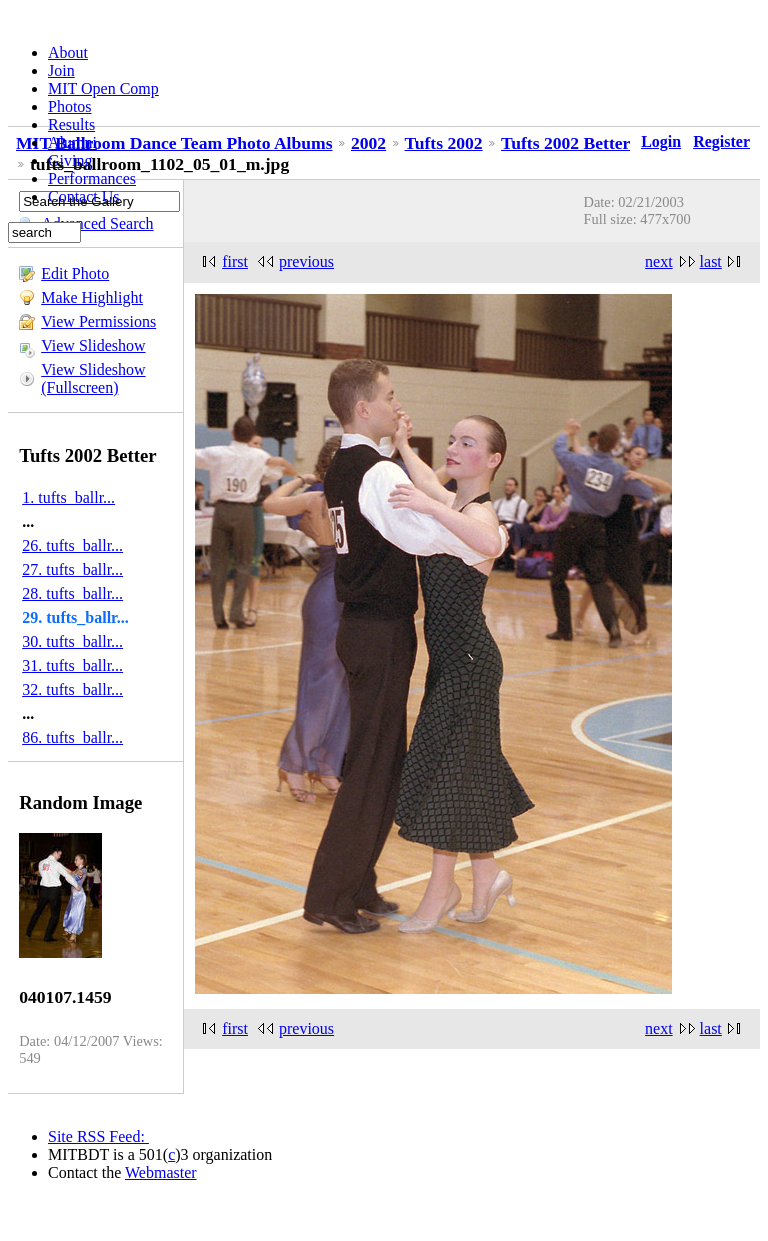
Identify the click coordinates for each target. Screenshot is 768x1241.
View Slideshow (93, 345)
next (659, 261)
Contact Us (84, 196)
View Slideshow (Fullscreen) (93, 378)
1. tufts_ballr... (68, 497)
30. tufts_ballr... (72, 641)
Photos (70, 106)
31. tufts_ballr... (72, 665)
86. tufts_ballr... (72, 737)
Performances (92, 178)
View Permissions (98, 321)
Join (61, 70)
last (711, 261)
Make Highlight (92, 297)
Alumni (72, 142)
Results (71, 124)
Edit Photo (75, 273)
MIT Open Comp (103, 88)
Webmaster (161, 1172)
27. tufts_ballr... (72, 569)
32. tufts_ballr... (72, 689)
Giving (70, 160)
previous (306, 261)
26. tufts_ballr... (72, 545)
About (68, 52)
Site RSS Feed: (98, 1136)
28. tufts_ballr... (72, 593)
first (235, 261)
